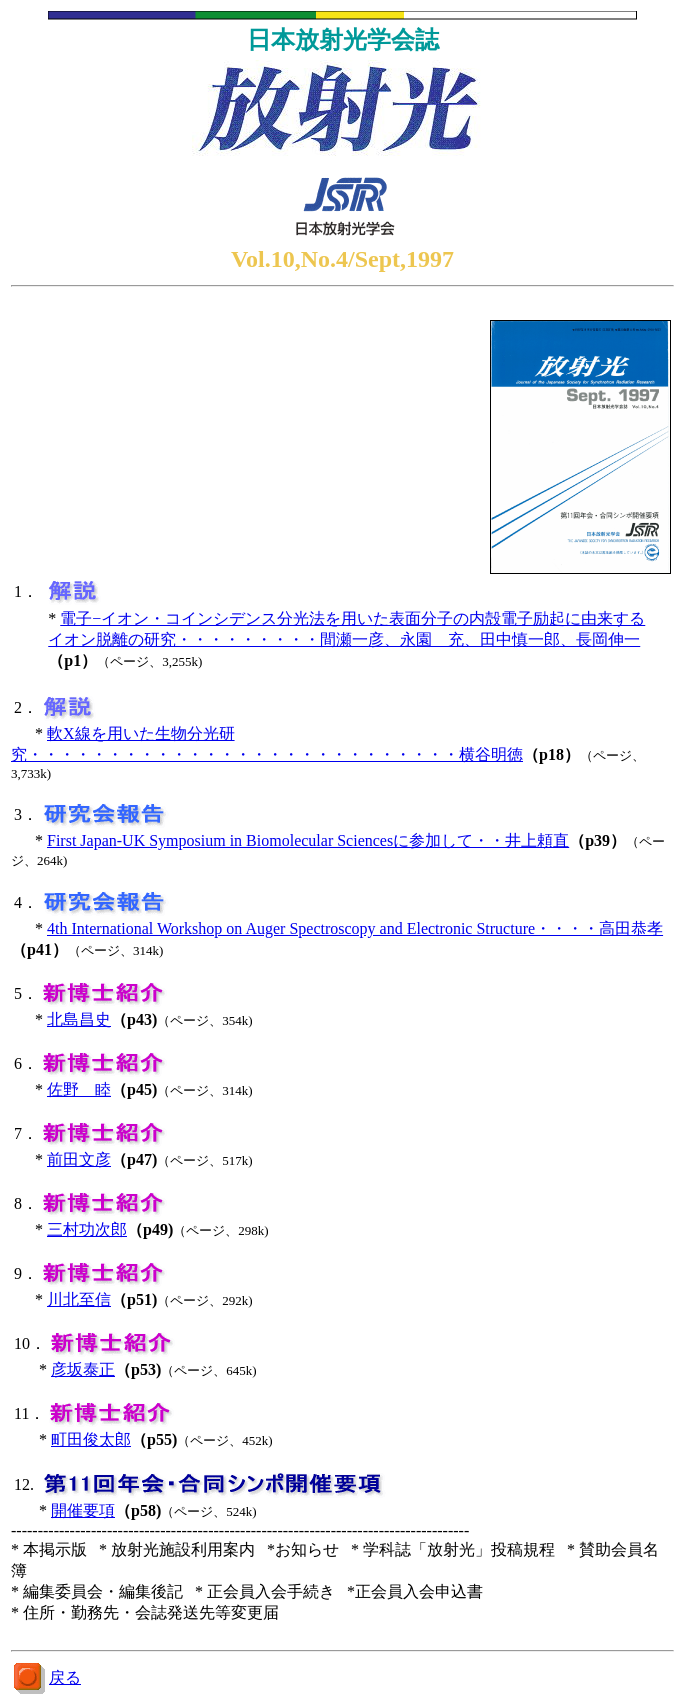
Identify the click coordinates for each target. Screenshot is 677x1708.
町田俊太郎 (91, 1439)
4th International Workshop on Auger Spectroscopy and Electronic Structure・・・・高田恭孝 (355, 928)
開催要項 (83, 1510)
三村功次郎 (87, 1229)
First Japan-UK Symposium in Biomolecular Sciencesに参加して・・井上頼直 (308, 840)
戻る (65, 1677)
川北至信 (79, 1299)
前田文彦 (79, 1159)
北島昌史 (79, 1019)
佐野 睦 (79, 1089)
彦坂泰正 (83, 1369)
